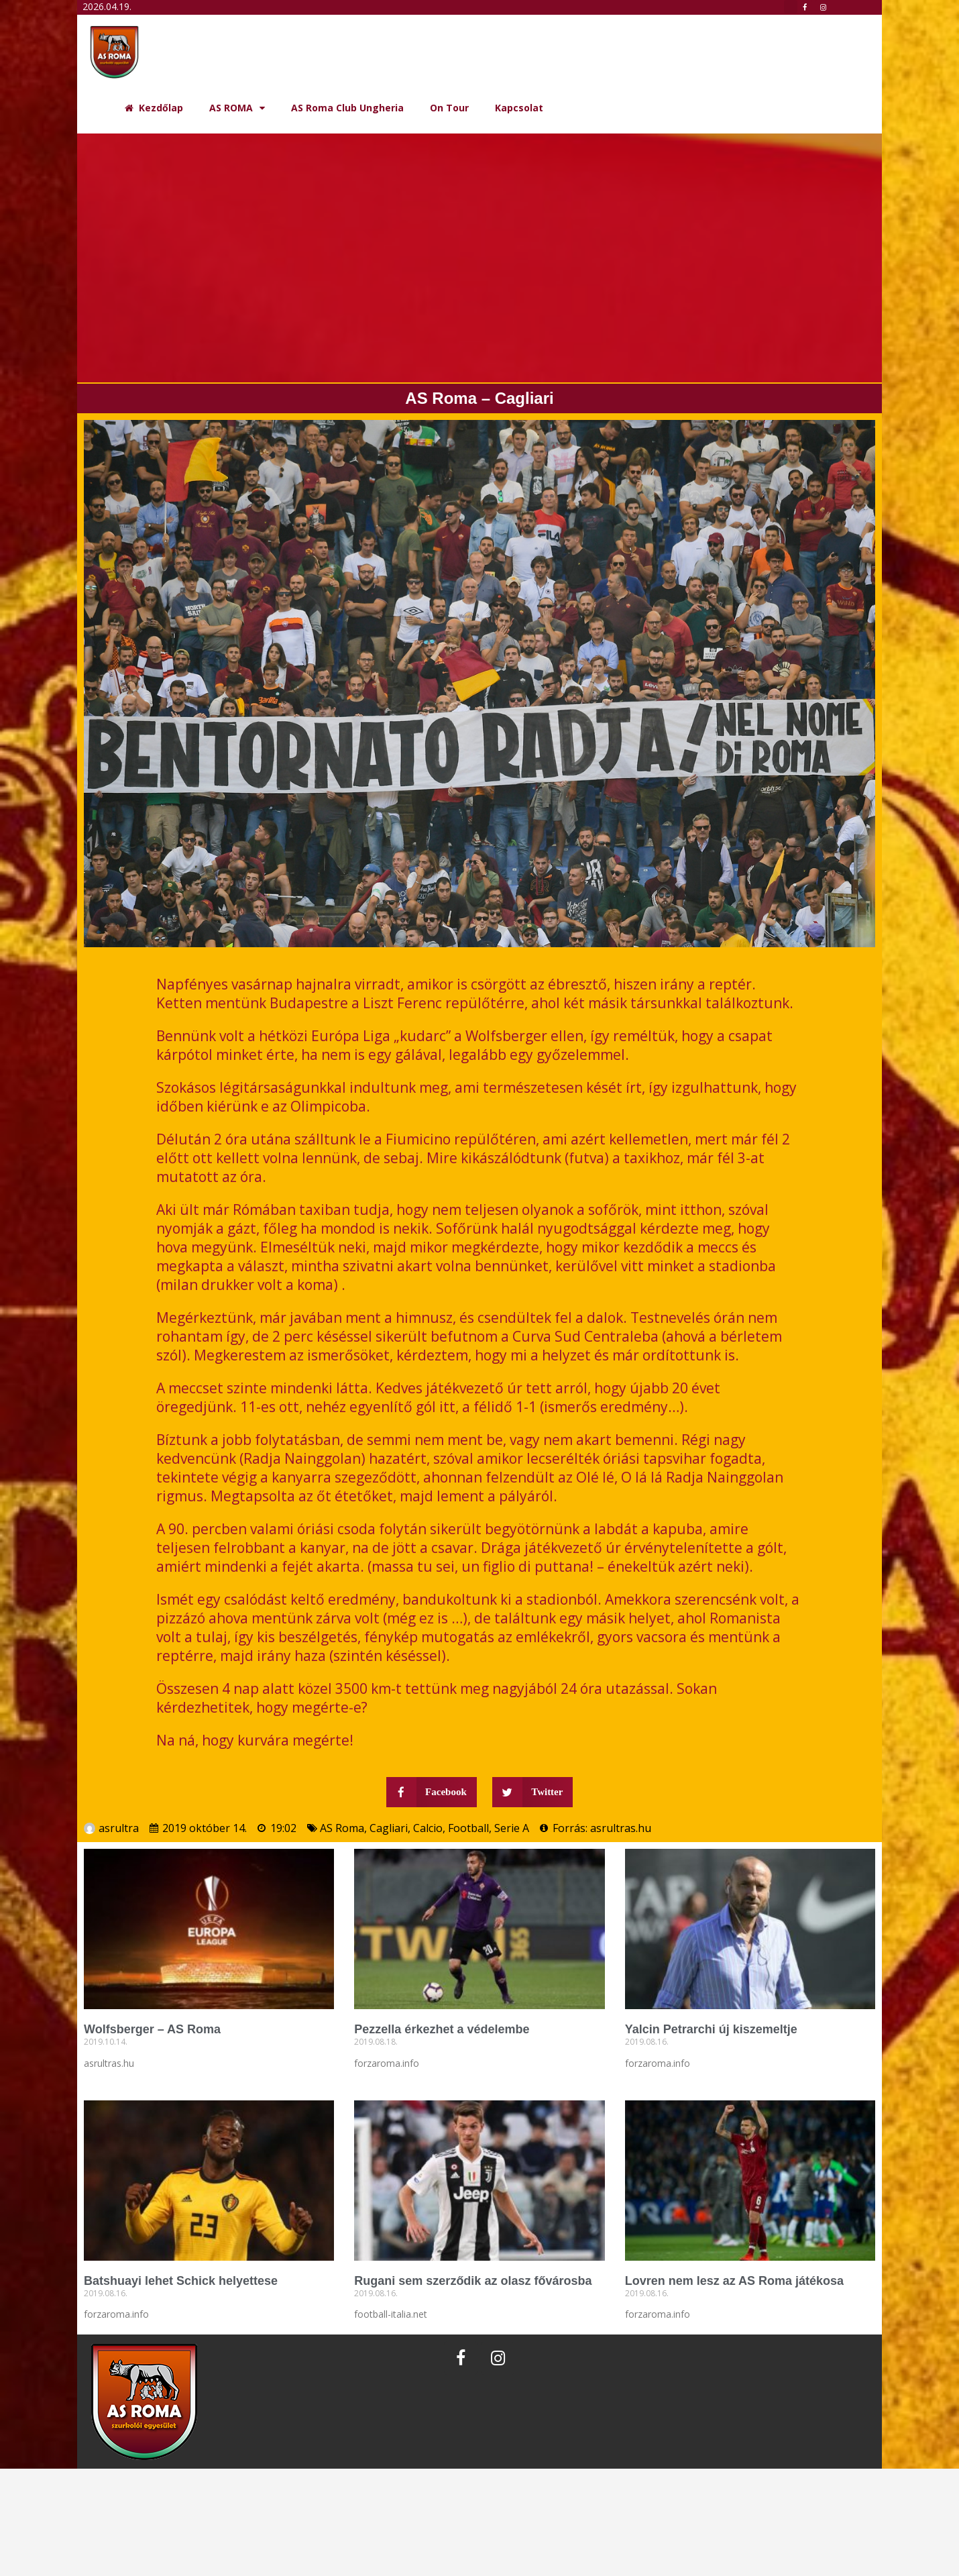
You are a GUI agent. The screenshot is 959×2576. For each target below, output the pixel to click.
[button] (790, 6)
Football (468, 1828)
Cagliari (389, 1828)
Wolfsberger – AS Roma (152, 2029)
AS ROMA (237, 108)
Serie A (511, 1828)
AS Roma (342, 1828)
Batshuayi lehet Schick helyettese (181, 2281)
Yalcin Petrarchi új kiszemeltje (711, 2029)
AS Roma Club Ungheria (347, 107)
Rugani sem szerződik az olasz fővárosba (472, 2281)
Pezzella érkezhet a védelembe (441, 2029)
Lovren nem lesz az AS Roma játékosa (734, 2281)
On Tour (449, 107)
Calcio (428, 1828)
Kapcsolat (519, 107)
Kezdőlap (154, 107)
